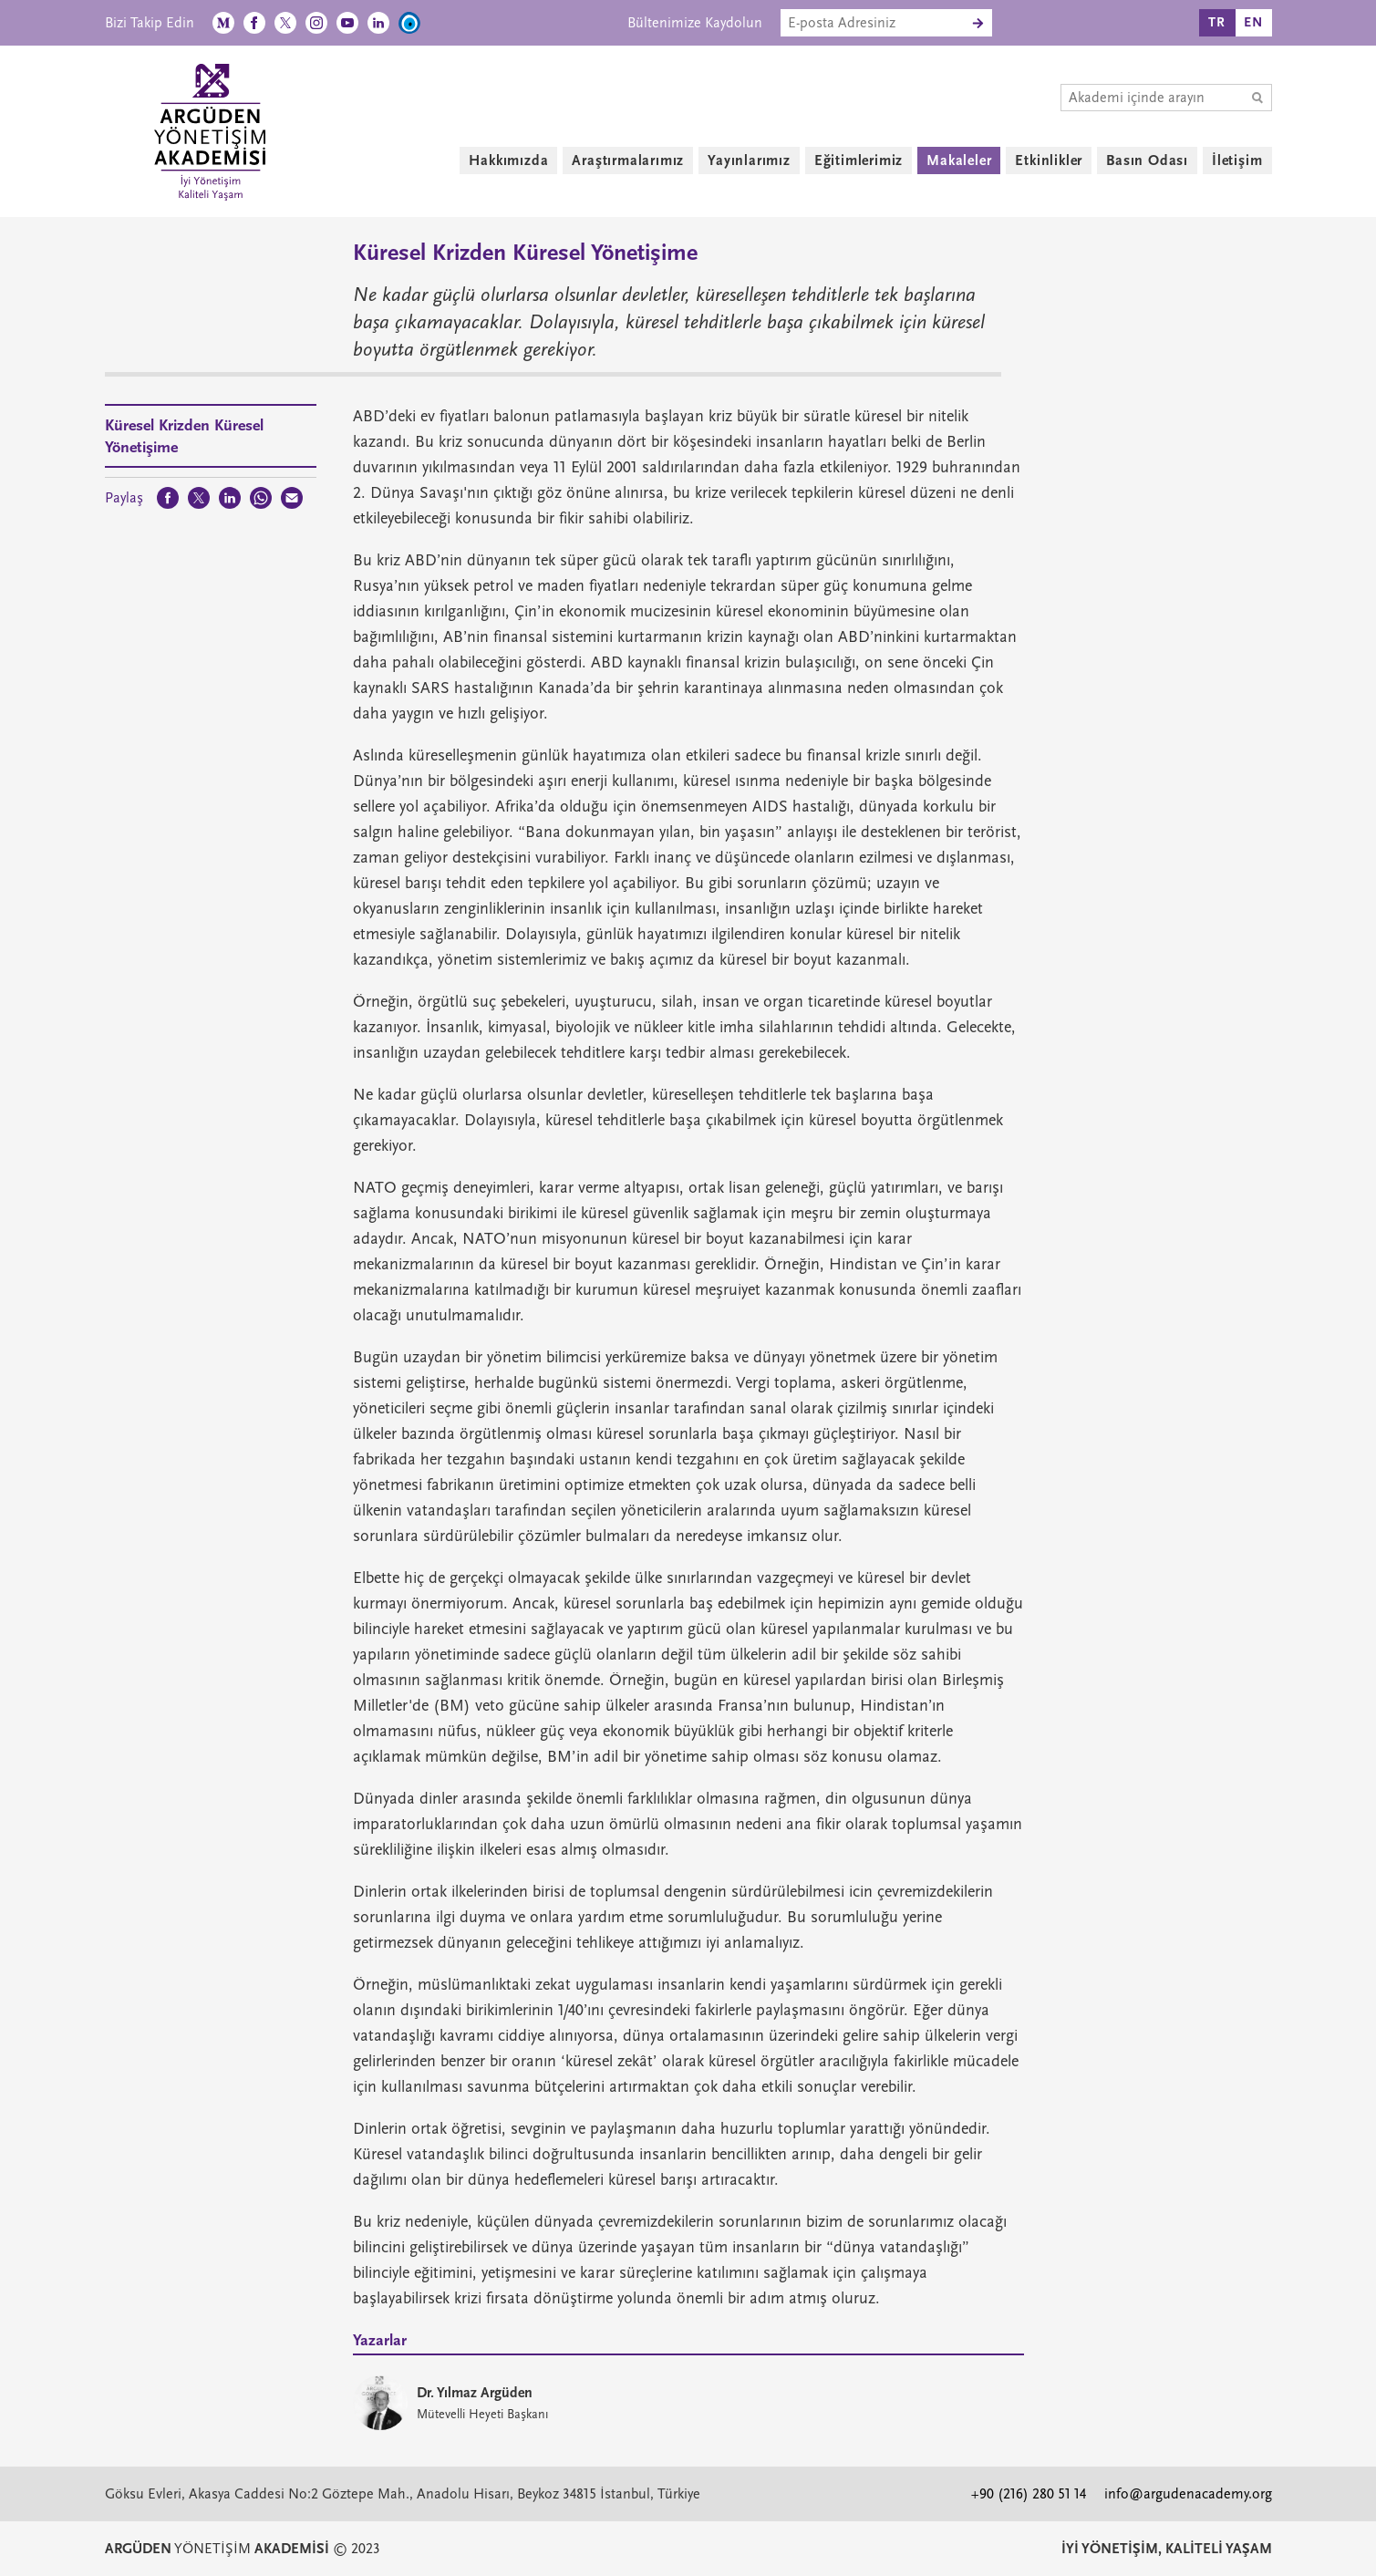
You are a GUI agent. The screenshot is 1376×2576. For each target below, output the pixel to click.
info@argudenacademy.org (1188, 2494)
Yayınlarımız (749, 160)
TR (1217, 22)
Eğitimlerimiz (858, 160)
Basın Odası (1147, 160)
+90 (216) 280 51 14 (1028, 2494)
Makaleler (958, 160)
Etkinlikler (1048, 160)
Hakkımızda (508, 160)
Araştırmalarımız (628, 160)
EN (1253, 22)
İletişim (1237, 160)
